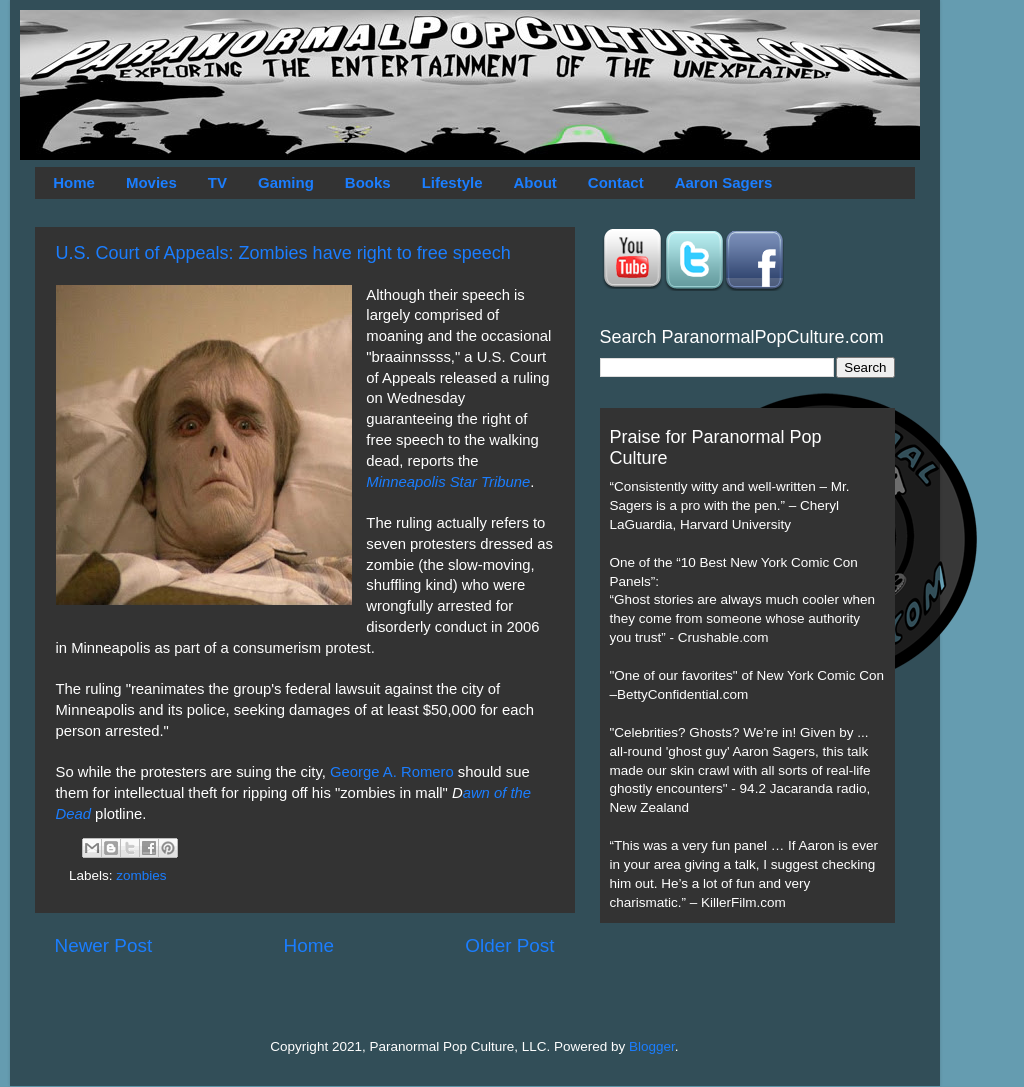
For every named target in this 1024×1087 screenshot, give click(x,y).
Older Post (509, 945)
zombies (141, 875)
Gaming (286, 182)
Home (74, 182)
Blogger (652, 1046)
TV (217, 182)
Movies (151, 182)
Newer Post (104, 945)
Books (368, 182)
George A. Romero (392, 772)
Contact (616, 182)
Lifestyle (452, 182)
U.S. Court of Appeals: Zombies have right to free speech (283, 253)
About (535, 182)
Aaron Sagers (724, 182)
